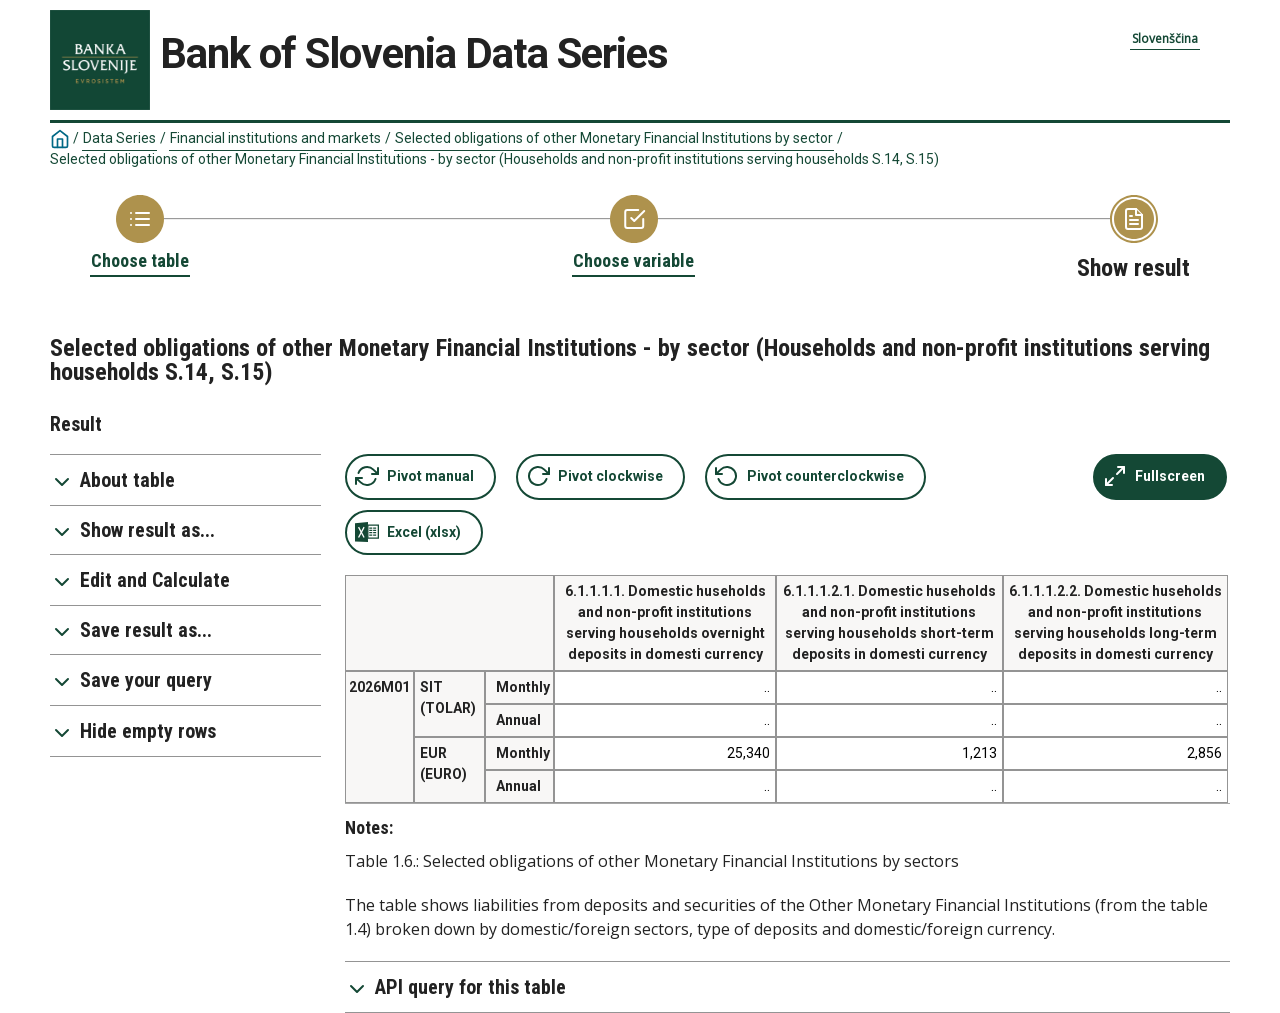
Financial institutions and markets (275, 138)
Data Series (119, 138)
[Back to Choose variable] (633, 234)
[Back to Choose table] (140, 234)
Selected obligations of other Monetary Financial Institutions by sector (614, 138)
